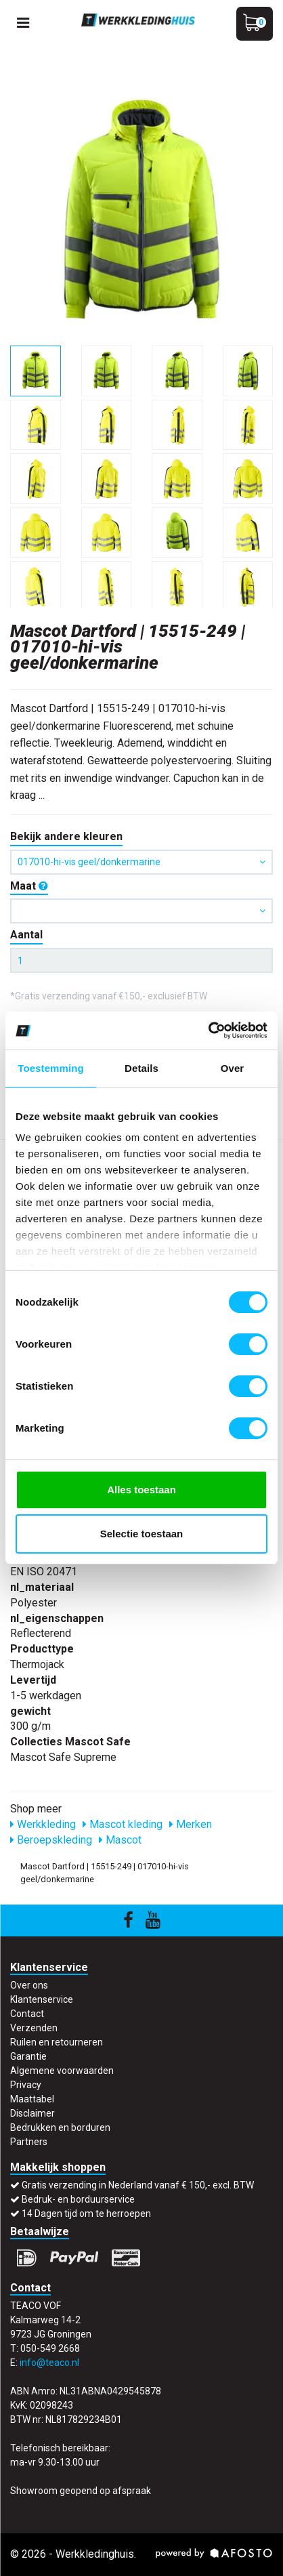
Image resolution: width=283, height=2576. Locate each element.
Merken (190, 1824)
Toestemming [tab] (51, 1068)
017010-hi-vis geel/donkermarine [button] (141, 861)
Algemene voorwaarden (62, 2070)
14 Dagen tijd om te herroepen (86, 2213)
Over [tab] (232, 1068)
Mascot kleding (122, 1824)
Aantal (26, 934)
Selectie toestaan (141, 1533)
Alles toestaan (141, 1489)
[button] (141, 910)
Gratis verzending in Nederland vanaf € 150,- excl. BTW (138, 2185)
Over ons (29, 1985)
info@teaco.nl (49, 2362)
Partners (28, 2141)
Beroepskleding (51, 1839)
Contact (27, 2013)
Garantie (28, 2056)
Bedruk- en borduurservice (78, 2199)
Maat (29, 885)
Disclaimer (32, 2113)
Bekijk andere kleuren (66, 836)
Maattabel (32, 2099)
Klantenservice (41, 1999)
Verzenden (34, 2027)
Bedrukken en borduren (60, 2127)
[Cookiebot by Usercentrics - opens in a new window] (208, 1030)
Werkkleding (43, 1824)
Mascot (120, 1839)
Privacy (25, 2084)
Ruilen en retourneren (56, 2042)
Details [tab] (141, 1068)
